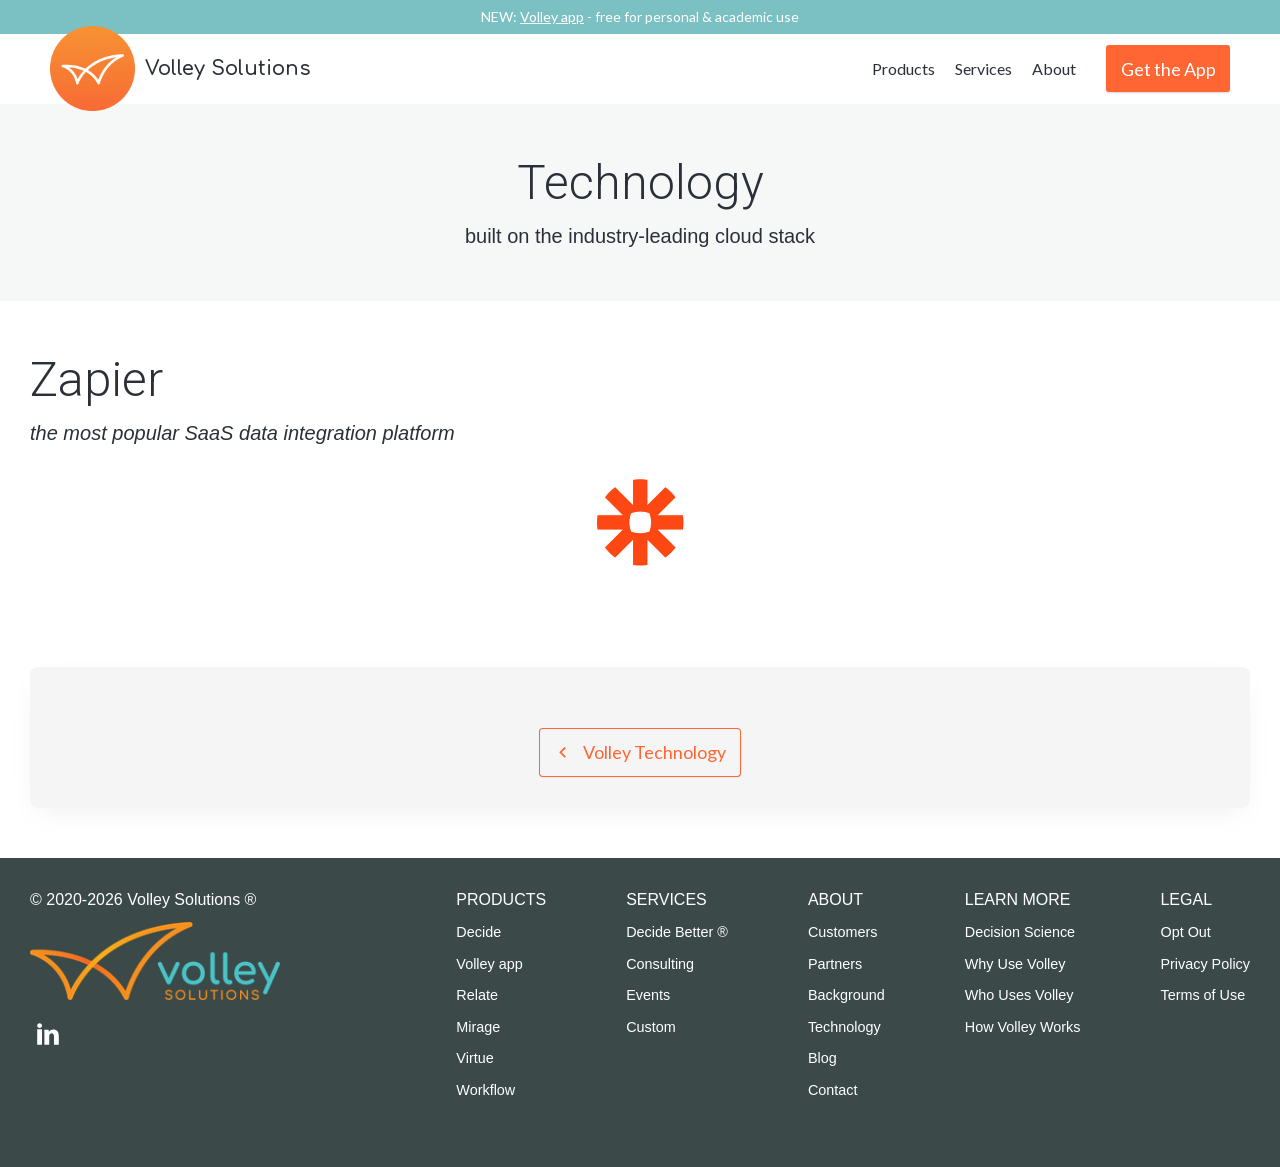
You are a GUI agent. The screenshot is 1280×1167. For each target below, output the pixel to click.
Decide (478, 932)
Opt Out (1185, 932)
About (1054, 68)
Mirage (478, 1027)
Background (846, 995)
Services (983, 68)
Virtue (474, 1058)
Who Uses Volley (1019, 995)
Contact (833, 1090)
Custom (651, 1027)
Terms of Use (1202, 995)
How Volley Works (1023, 1027)
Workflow (485, 1090)
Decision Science (1020, 932)
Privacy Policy (1205, 964)
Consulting (660, 964)
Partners (835, 964)
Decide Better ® (677, 932)
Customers (843, 932)
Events (648, 995)
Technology (844, 1027)
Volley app (489, 964)
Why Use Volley (1015, 964)
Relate (477, 995)
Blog (822, 1058)
